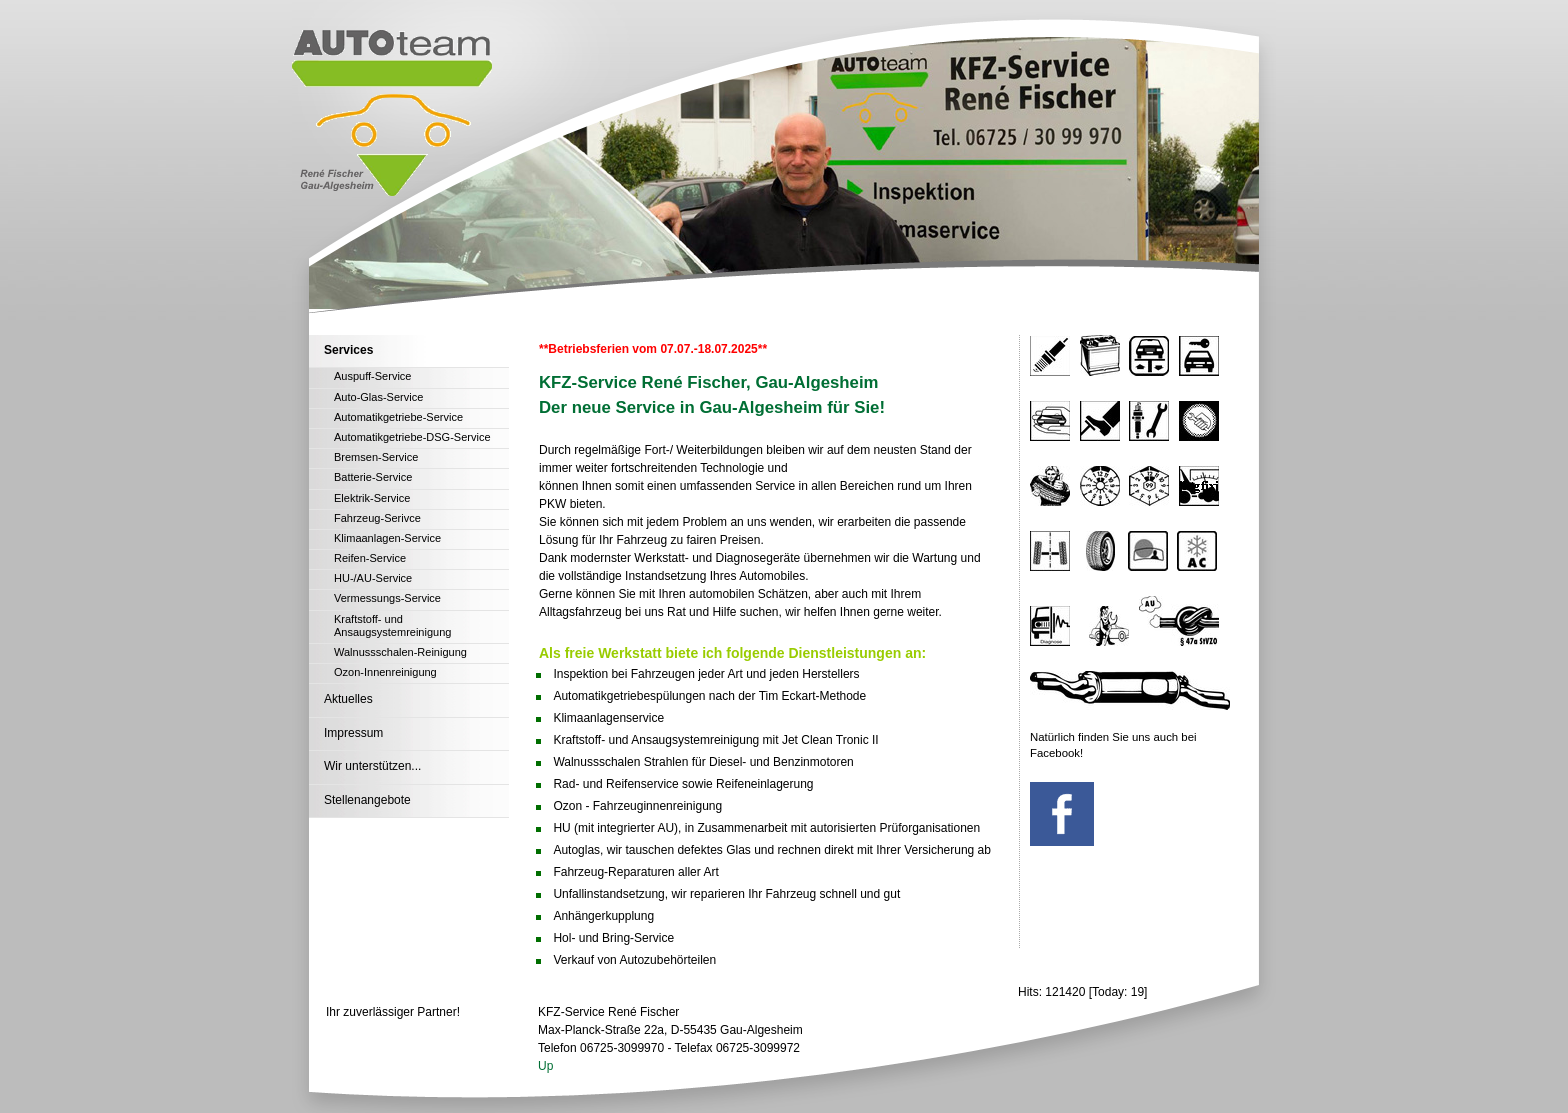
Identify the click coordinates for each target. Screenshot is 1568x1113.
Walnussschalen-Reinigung (400, 652)
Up (545, 1066)
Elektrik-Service (372, 498)
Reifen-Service (370, 558)
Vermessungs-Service (387, 598)
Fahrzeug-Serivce (377, 518)
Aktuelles (348, 699)
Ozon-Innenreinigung (385, 672)
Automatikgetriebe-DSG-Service (412, 437)
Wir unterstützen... (372, 766)
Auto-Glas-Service (378, 397)
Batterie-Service (373, 477)
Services (348, 350)
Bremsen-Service (376, 457)
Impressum (353, 733)
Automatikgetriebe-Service (398, 417)
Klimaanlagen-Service (387, 538)
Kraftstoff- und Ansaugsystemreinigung (392, 625)
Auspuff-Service (372, 376)
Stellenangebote (367, 800)
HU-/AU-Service (373, 578)
